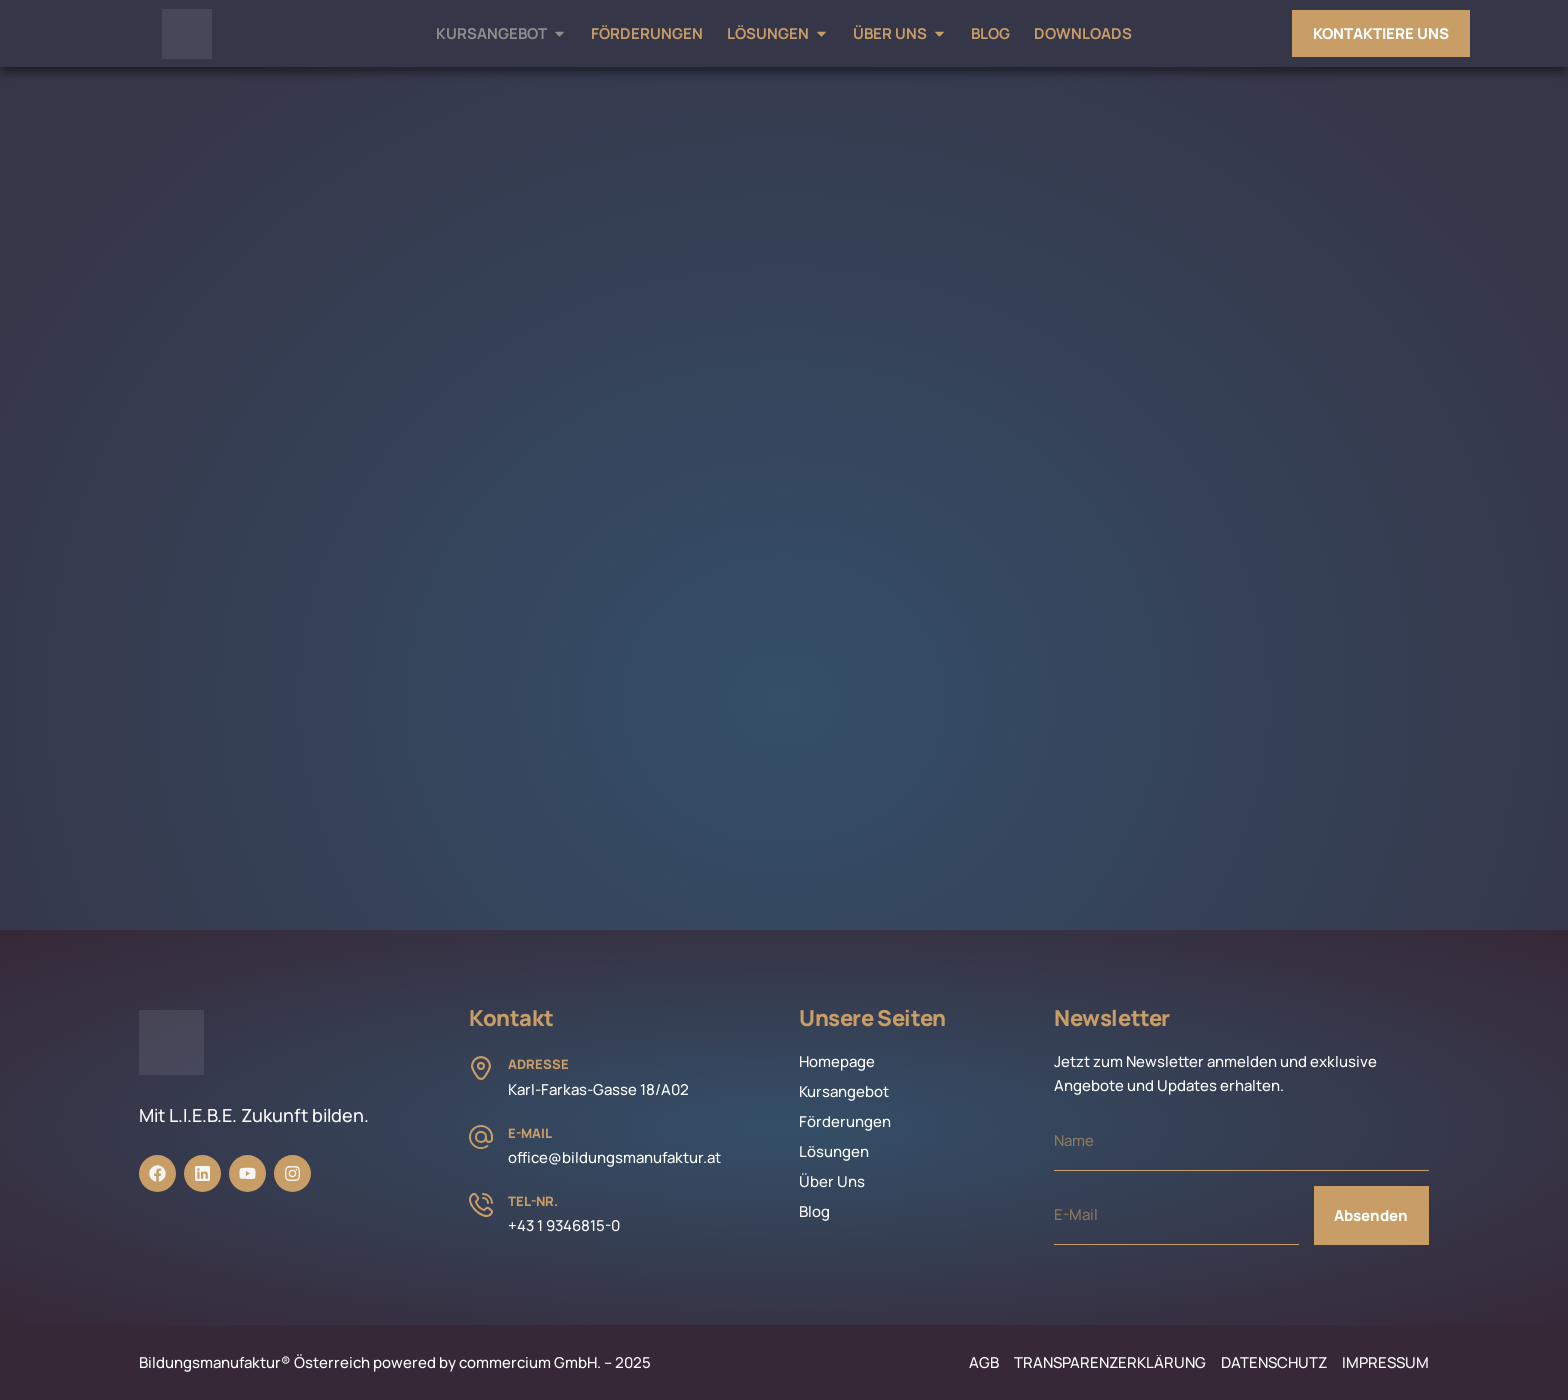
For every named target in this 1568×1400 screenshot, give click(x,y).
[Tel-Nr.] (481, 1205)
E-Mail (530, 1133)
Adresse (538, 1064)
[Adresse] (481, 1068)
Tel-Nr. (533, 1201)
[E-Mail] (481, 1137)
